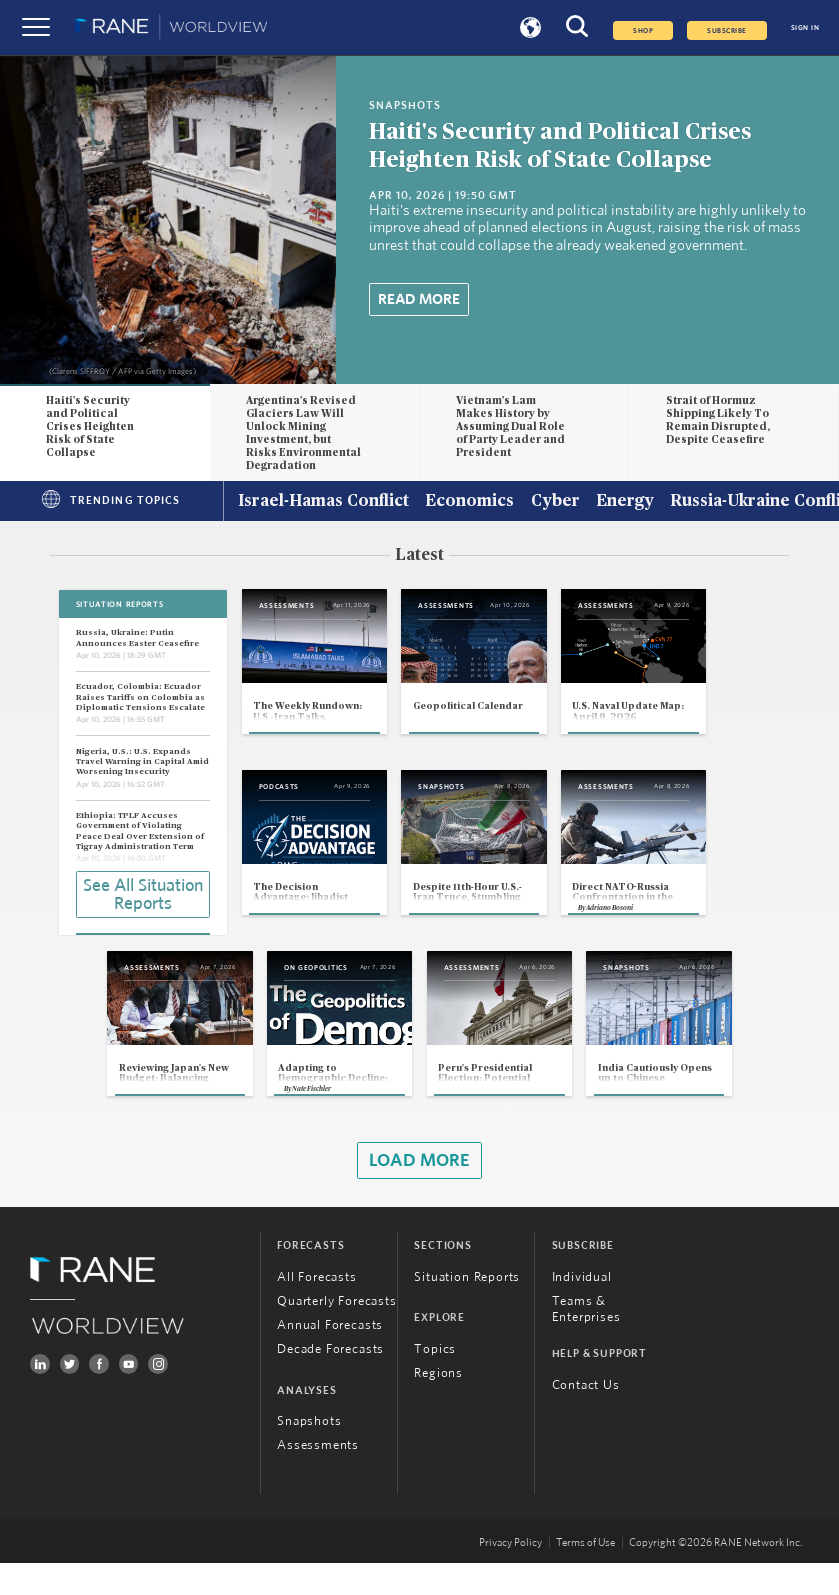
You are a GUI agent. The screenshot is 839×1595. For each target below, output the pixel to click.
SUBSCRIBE (726, 30)
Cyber (555, 502)
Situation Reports (467, 1309)
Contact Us (586, 1417)
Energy (625, 502)
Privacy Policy (510, 1574)
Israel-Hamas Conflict (323, 502)
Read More (419, 299)
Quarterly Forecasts (337, 1333)
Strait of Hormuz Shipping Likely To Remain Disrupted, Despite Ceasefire (718, 420)
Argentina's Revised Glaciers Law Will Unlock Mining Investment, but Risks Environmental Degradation (303, 433)
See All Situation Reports (143, 894)
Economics (469, 502)
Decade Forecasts (330, 1381)
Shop (643, 30)
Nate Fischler (287, 1120)
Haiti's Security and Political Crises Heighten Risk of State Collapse (90, 426)
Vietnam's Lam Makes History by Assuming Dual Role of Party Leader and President (510, 426)
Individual (582, 1309)
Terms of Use (585, 1574)
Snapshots (309, 1454)
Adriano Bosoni (660, 935)
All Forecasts (317, 1309)
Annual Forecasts (330, 1357)
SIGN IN (805, 28)
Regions (438, 1405)
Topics (435, 1381)
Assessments (318, 1478)
